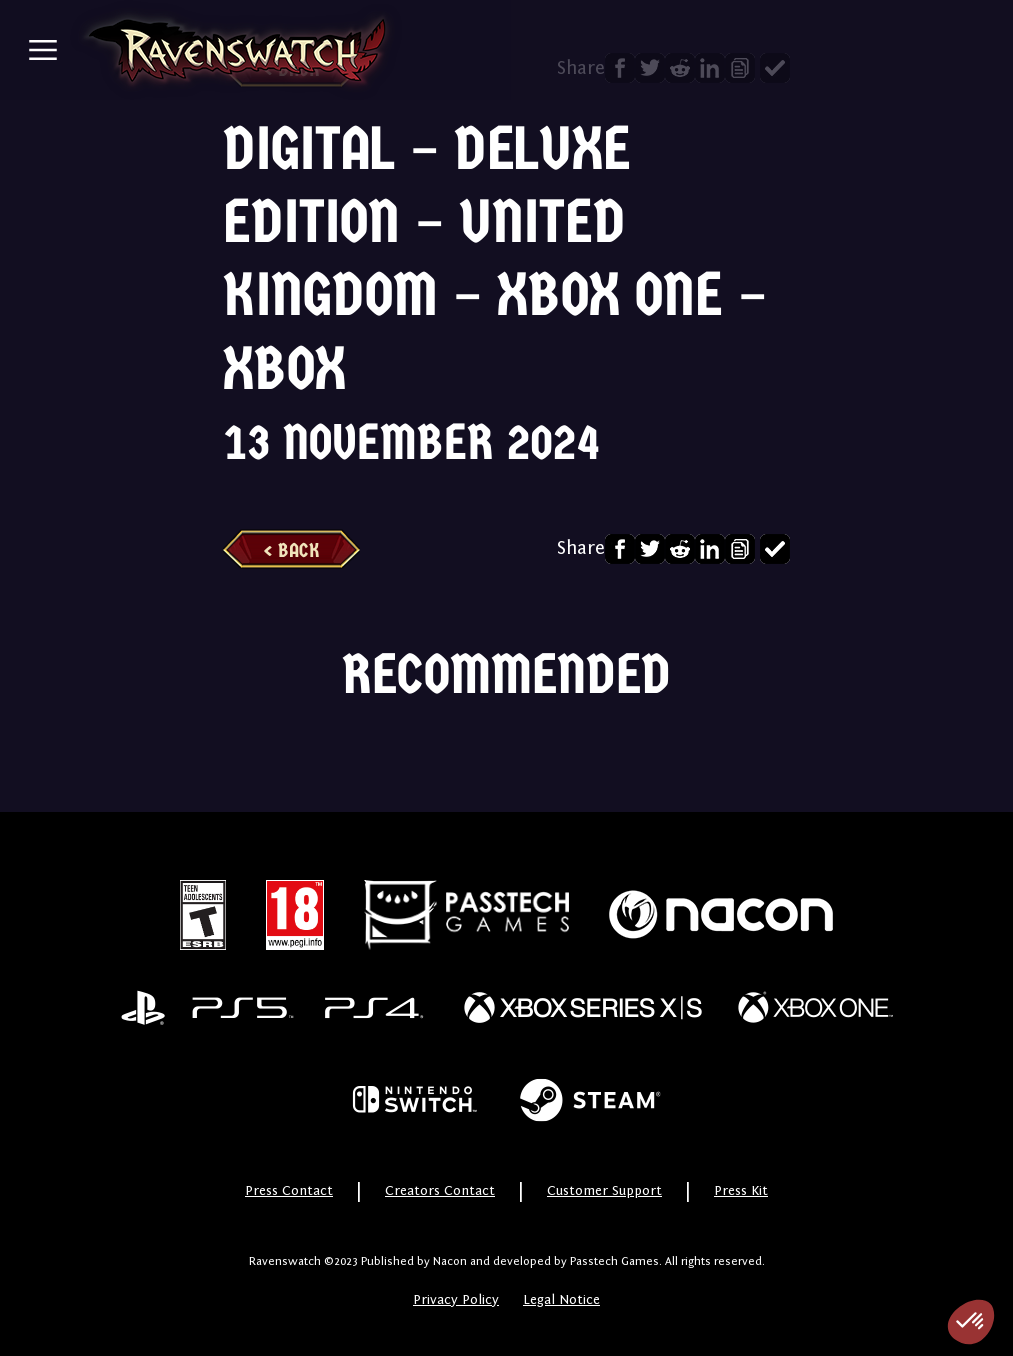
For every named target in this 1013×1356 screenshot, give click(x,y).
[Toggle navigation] (43, 50)
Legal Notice (561, 1300)
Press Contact (289, 1191)
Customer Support (604, 1191)
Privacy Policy (456, 1300)
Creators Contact (440, 1191)
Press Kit (741, 1191)
